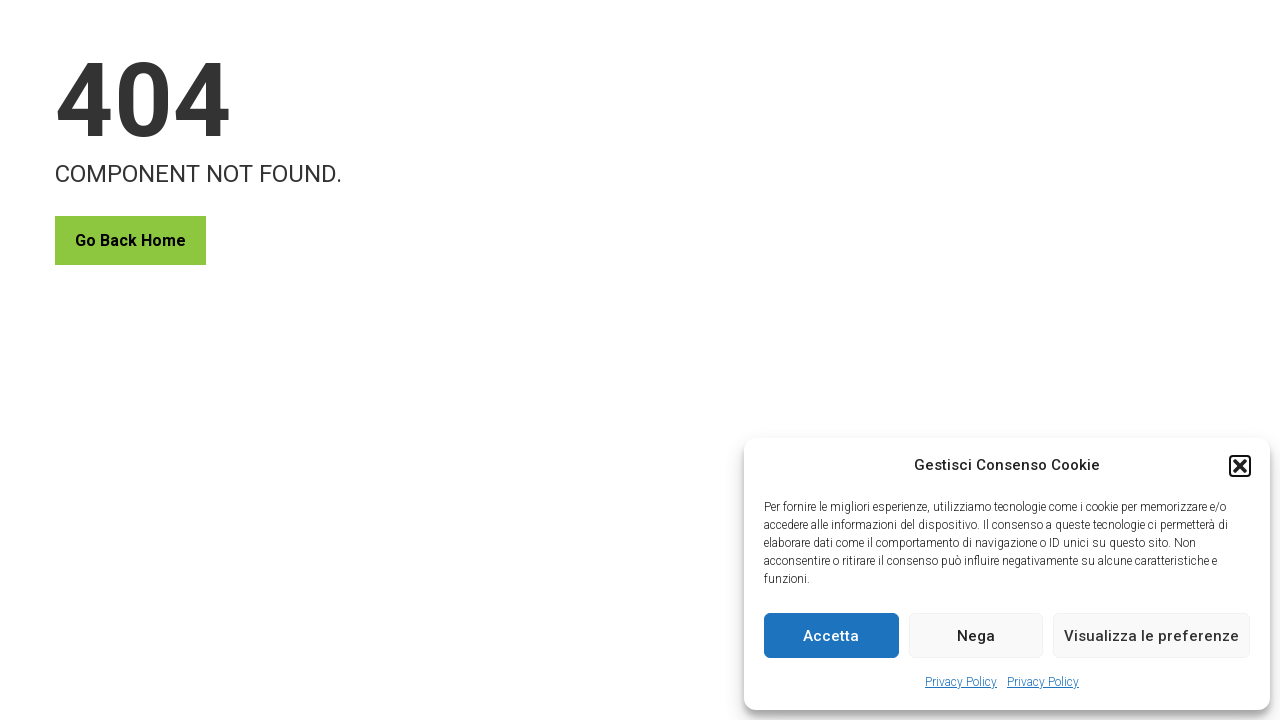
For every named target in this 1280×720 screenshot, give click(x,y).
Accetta (831, 636)
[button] (1240, 466)
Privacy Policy (961, 682)
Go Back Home (130, 240)
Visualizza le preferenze (1151, 636)
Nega (976, 636)
